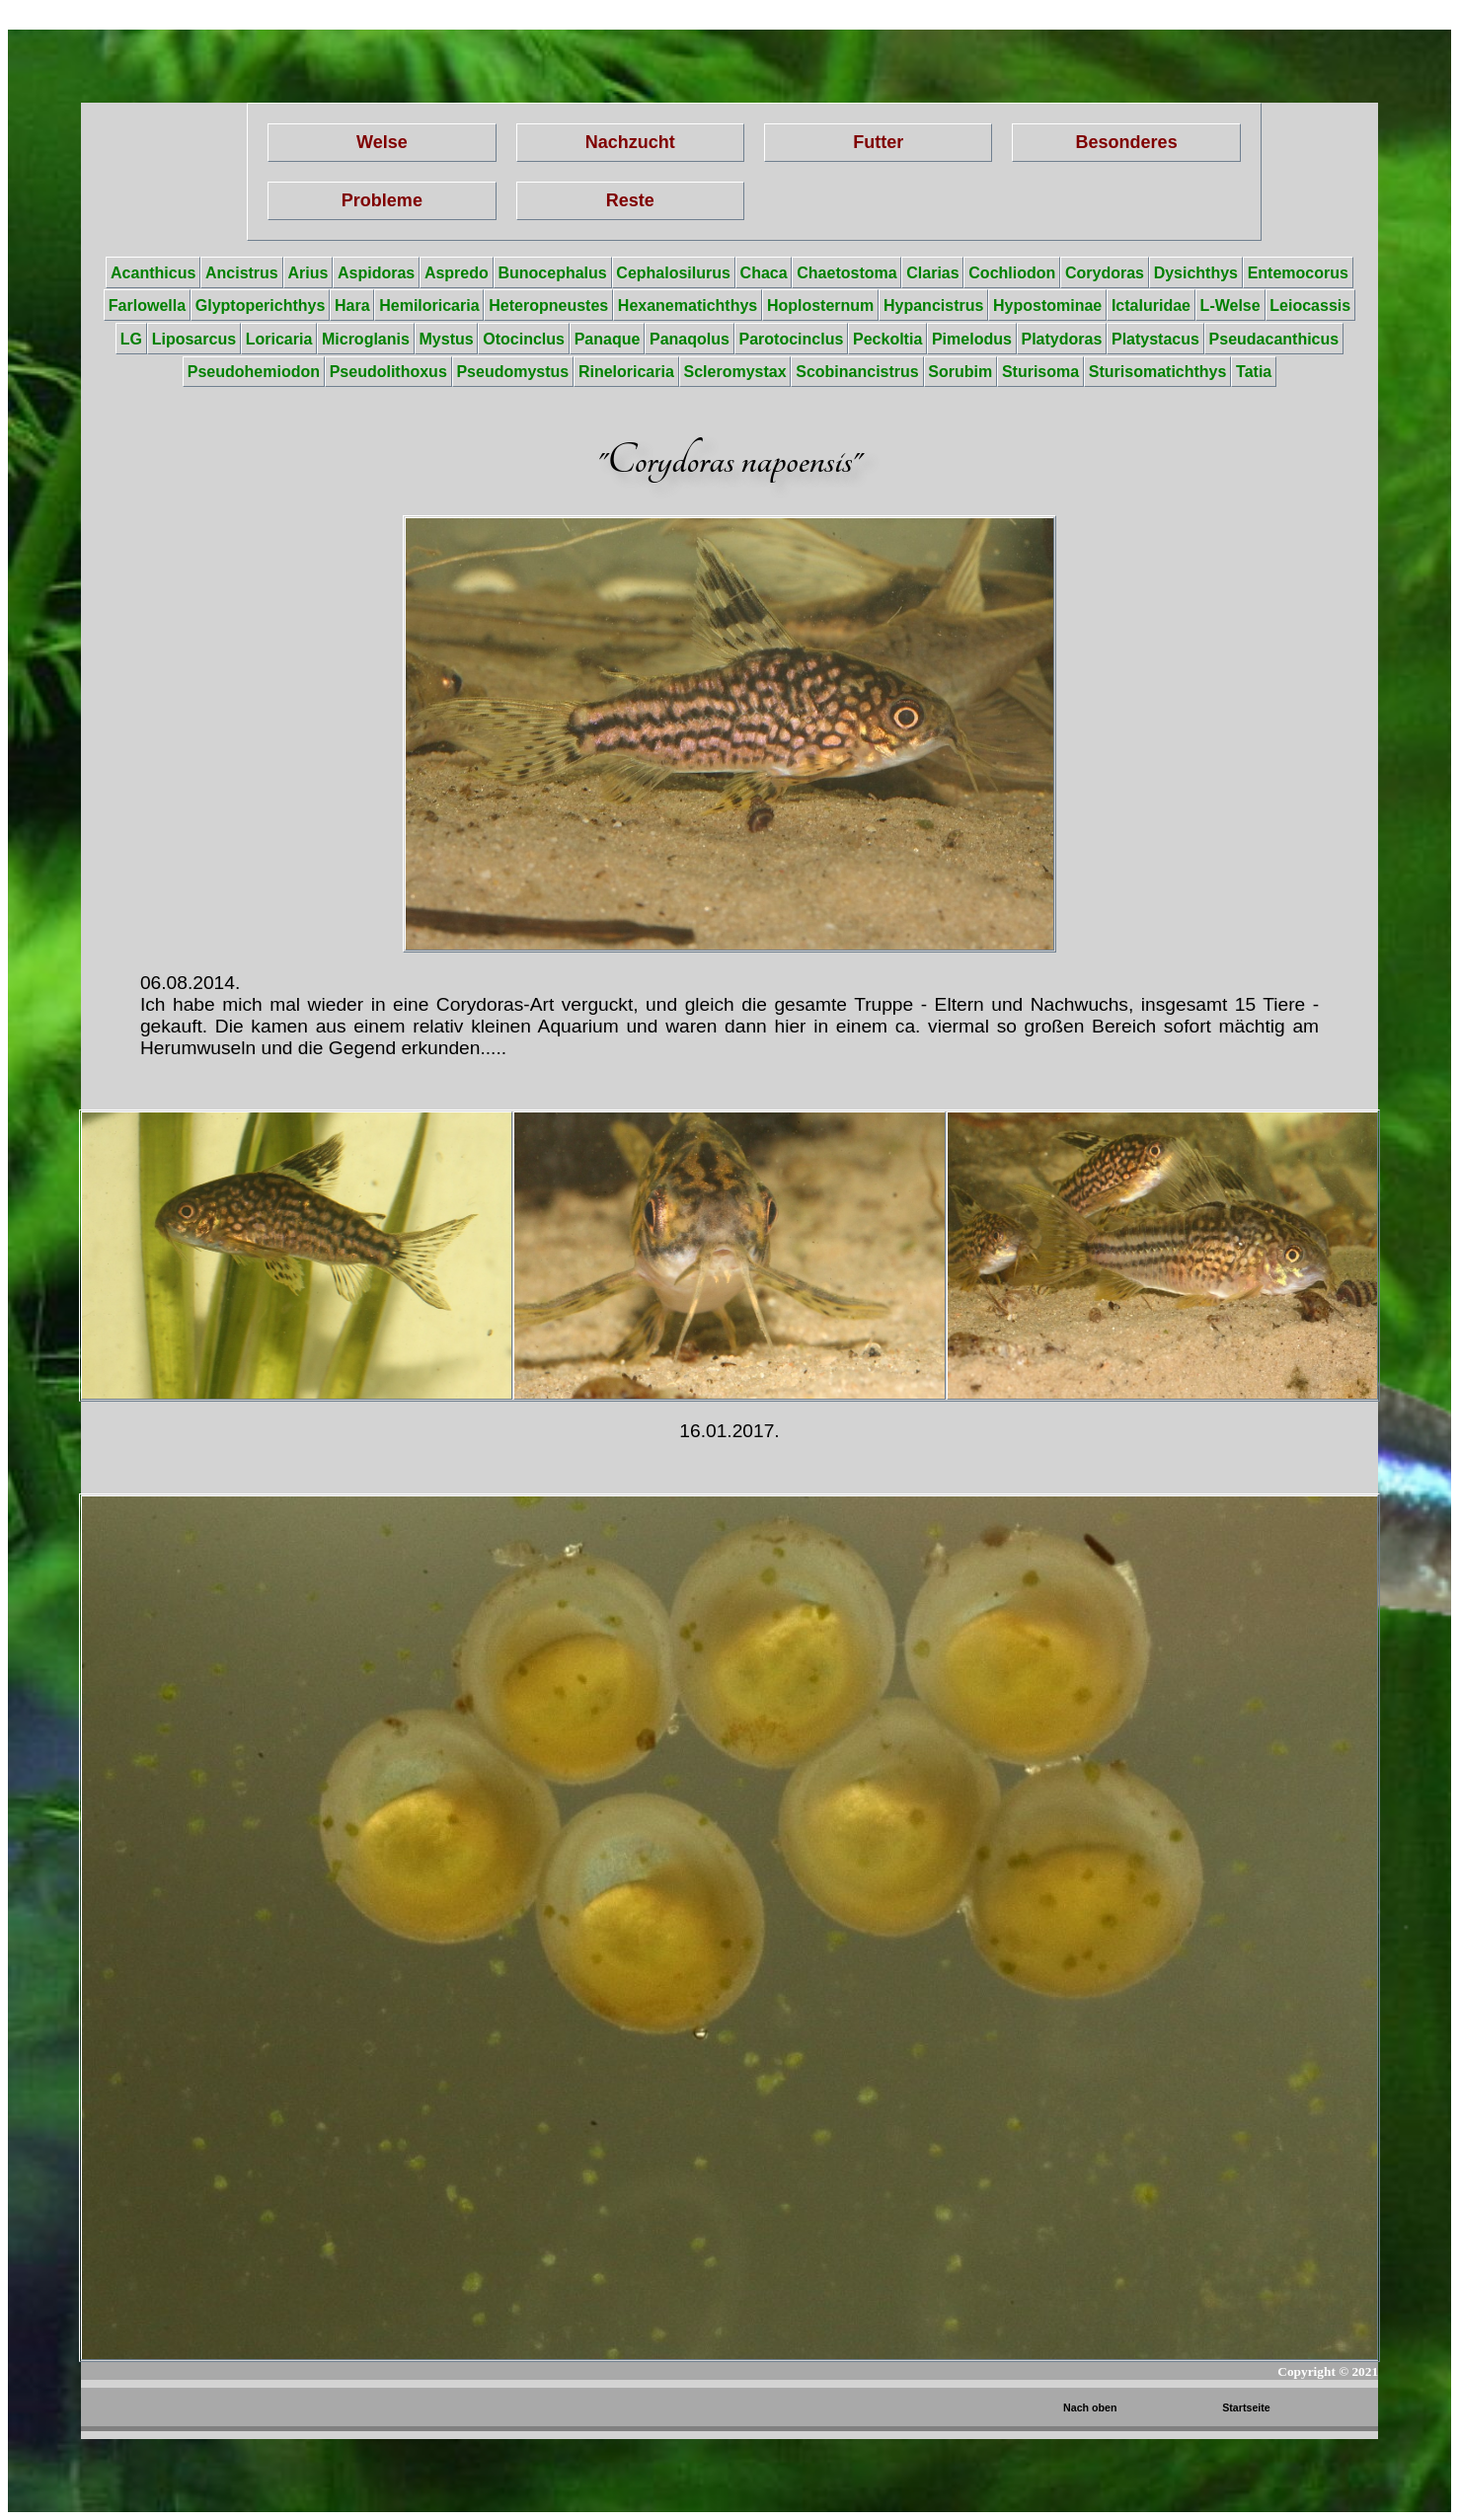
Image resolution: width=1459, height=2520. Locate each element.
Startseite (1246, 2407)
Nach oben (1089, 2407)
